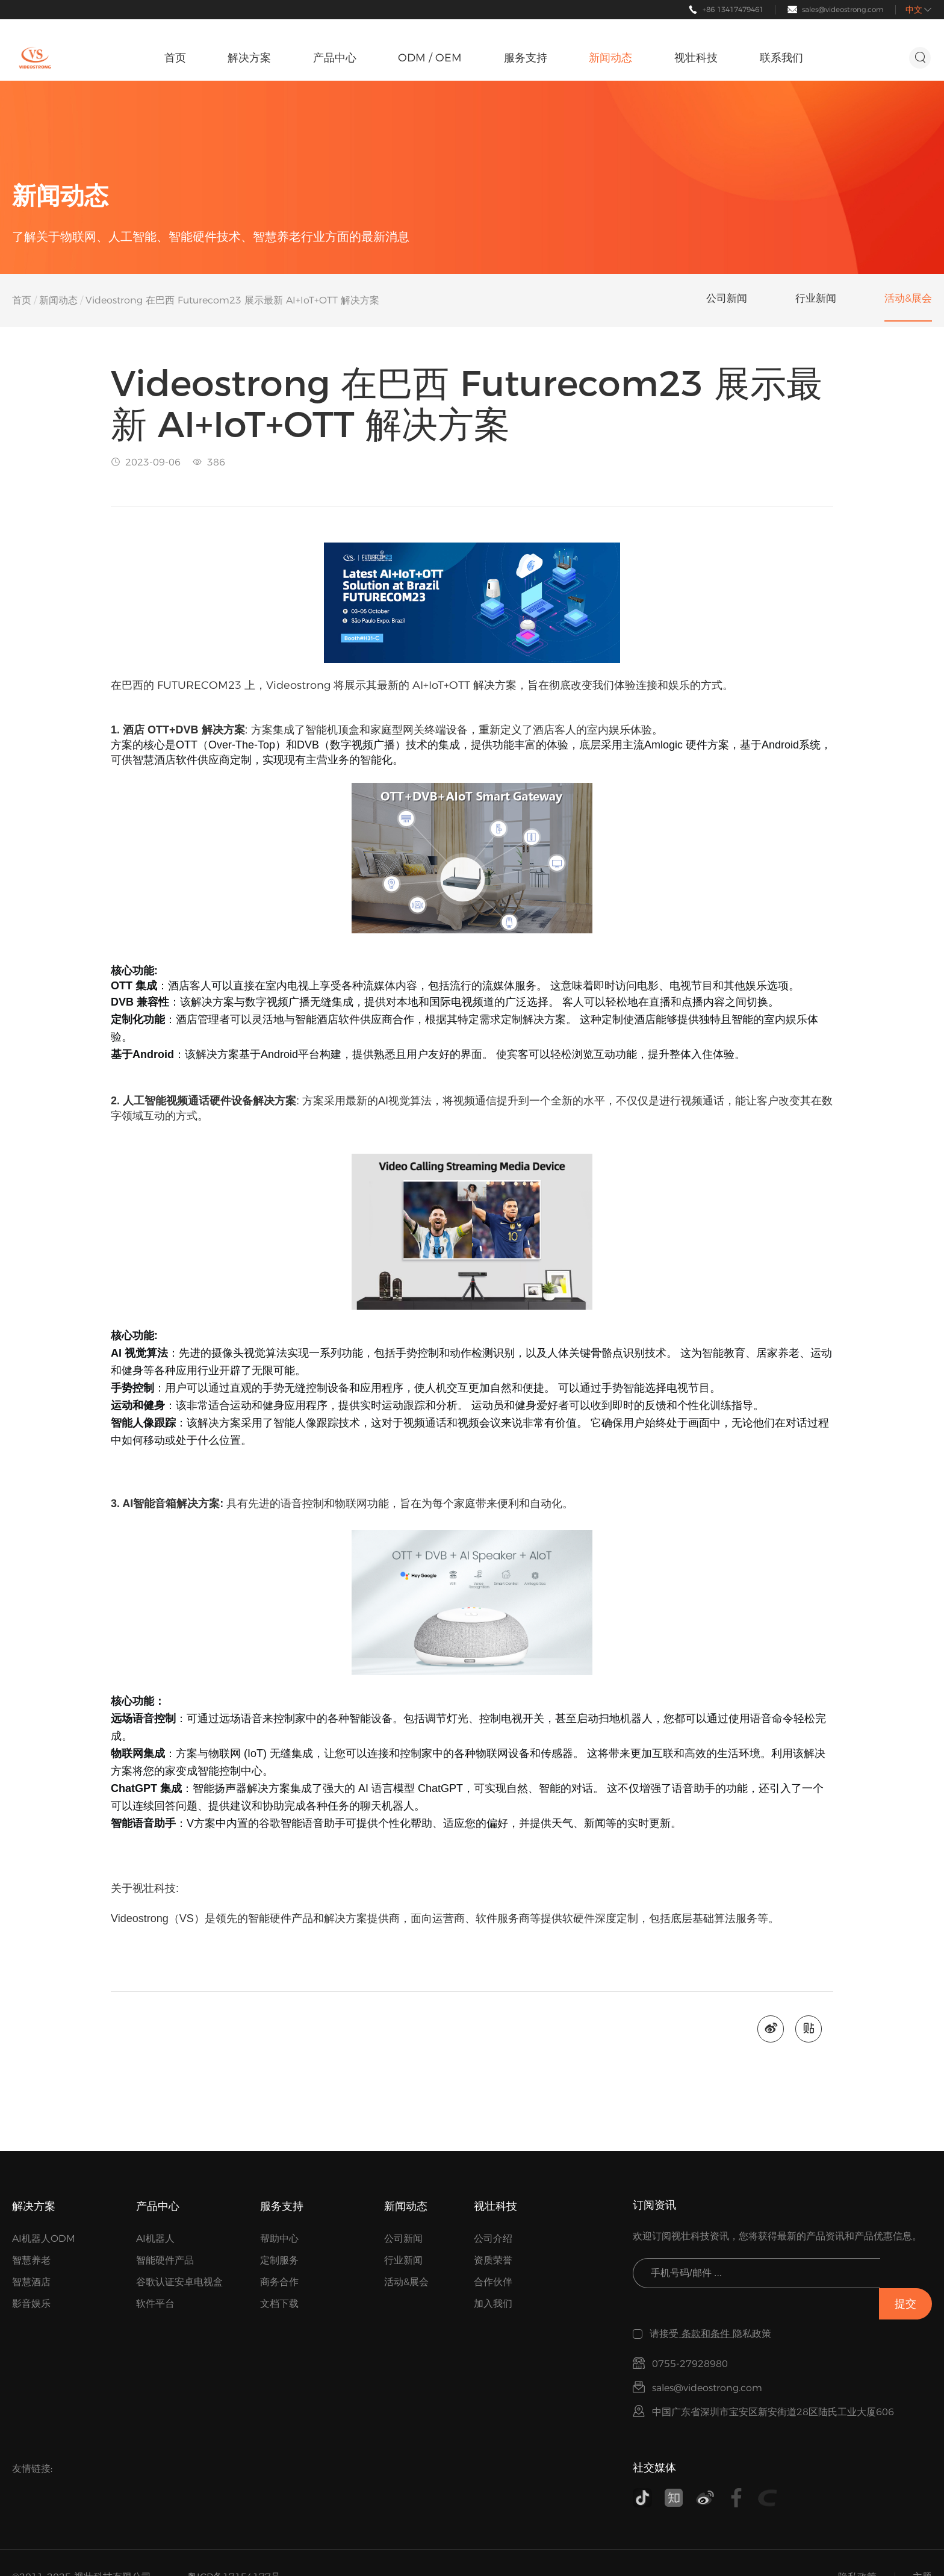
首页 (21, 300)
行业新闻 (403, 2262)
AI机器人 (155, 2240)
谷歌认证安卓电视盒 (179, 2283)
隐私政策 (857, 2548)
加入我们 (493, 2305)
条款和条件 (705, 2305)
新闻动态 (58, 300)
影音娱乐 (31, 2305)
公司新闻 (403, 2240)
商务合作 (279, 2283)
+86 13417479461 (733, 9)
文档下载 (279, 2305)
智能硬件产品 (165, 2262)
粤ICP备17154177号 (234, 2548)
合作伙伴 (493, 2283)
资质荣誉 (493, 2262)
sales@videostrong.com (843, 9)
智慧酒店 (31, 2283)
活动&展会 (406, 2283)
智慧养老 (31, 2262)
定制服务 (279, 2262)
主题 (922, 2548)
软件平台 (155, 2305)
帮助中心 (279, 2240)
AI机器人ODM (43, 2240)
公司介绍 (493, 2240)
